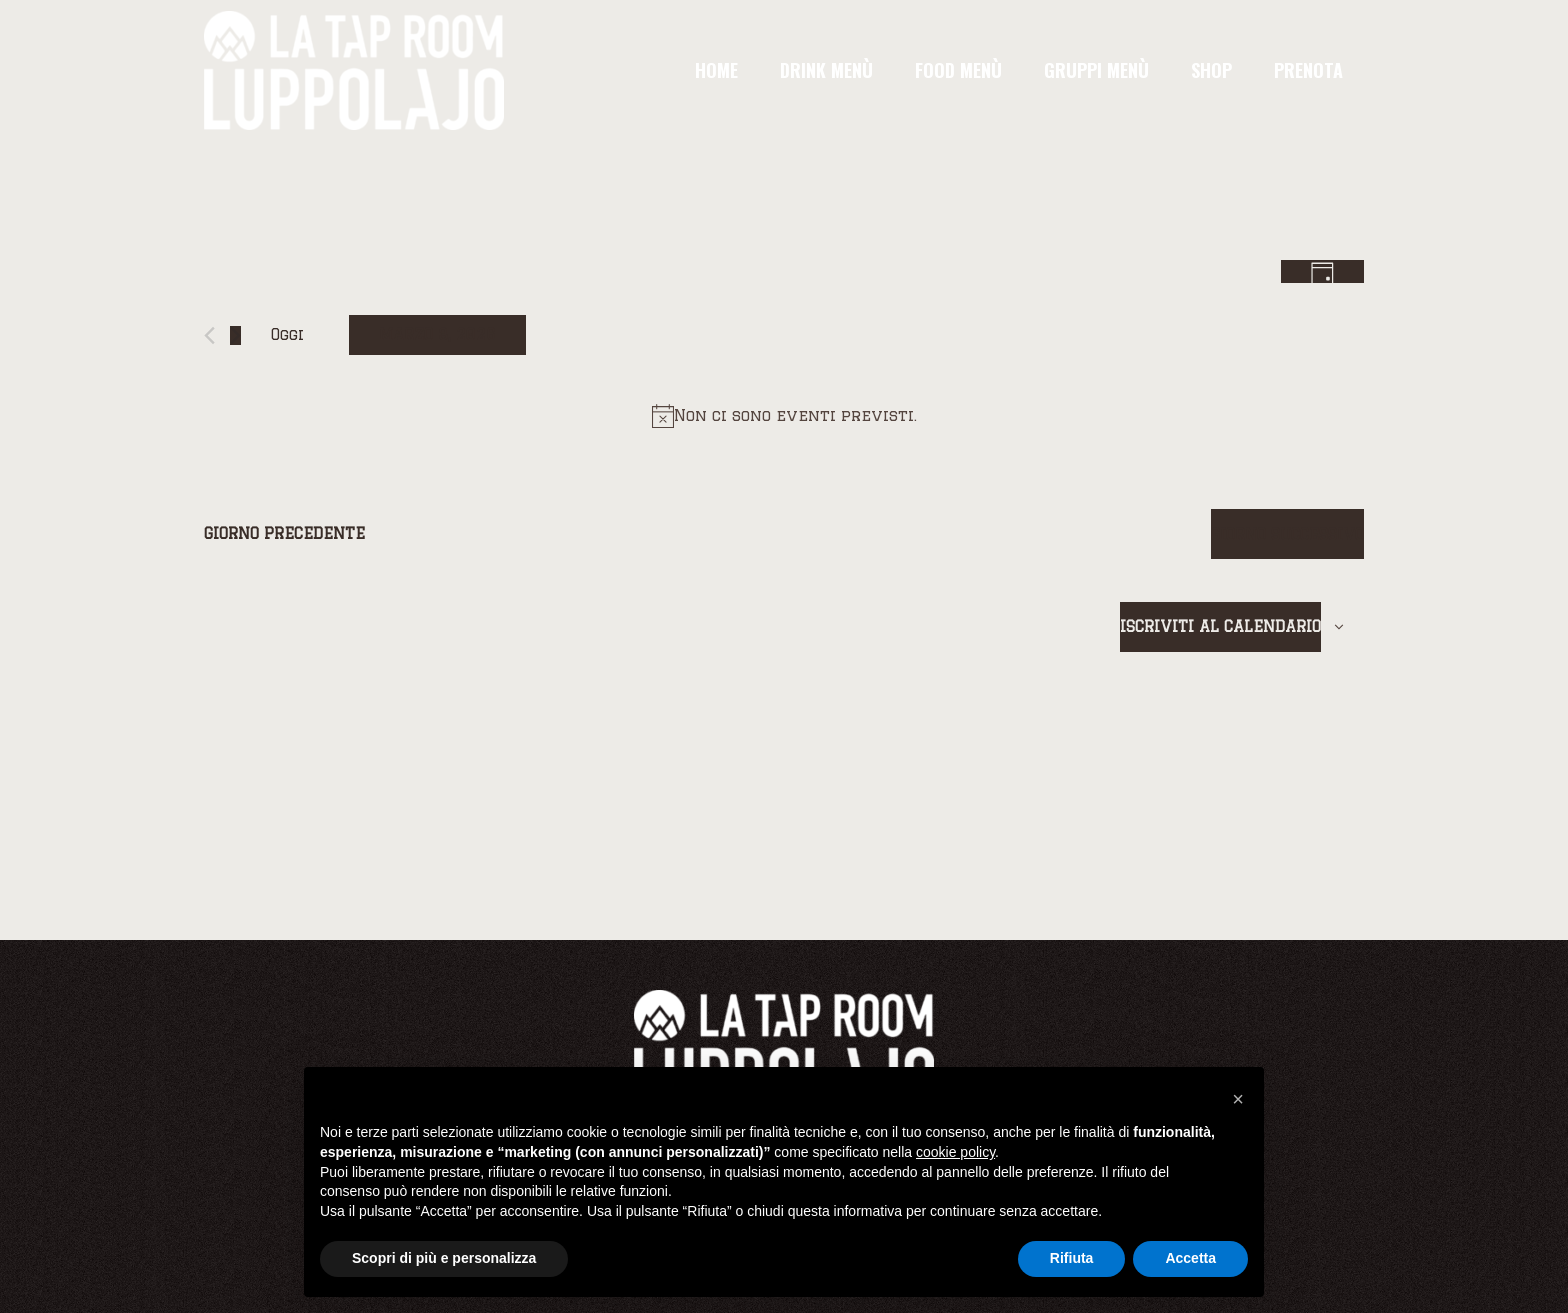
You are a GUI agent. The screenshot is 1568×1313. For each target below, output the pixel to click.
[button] (1238, 1099)
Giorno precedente (284, 533)
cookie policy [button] (955, 1152)
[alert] (784, 416)
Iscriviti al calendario (1220, 626)
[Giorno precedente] (209, 335)
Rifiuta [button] (1072, 1258)
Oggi (287, 334)
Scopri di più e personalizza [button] (444, 1258)
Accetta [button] (1190, 1258)
